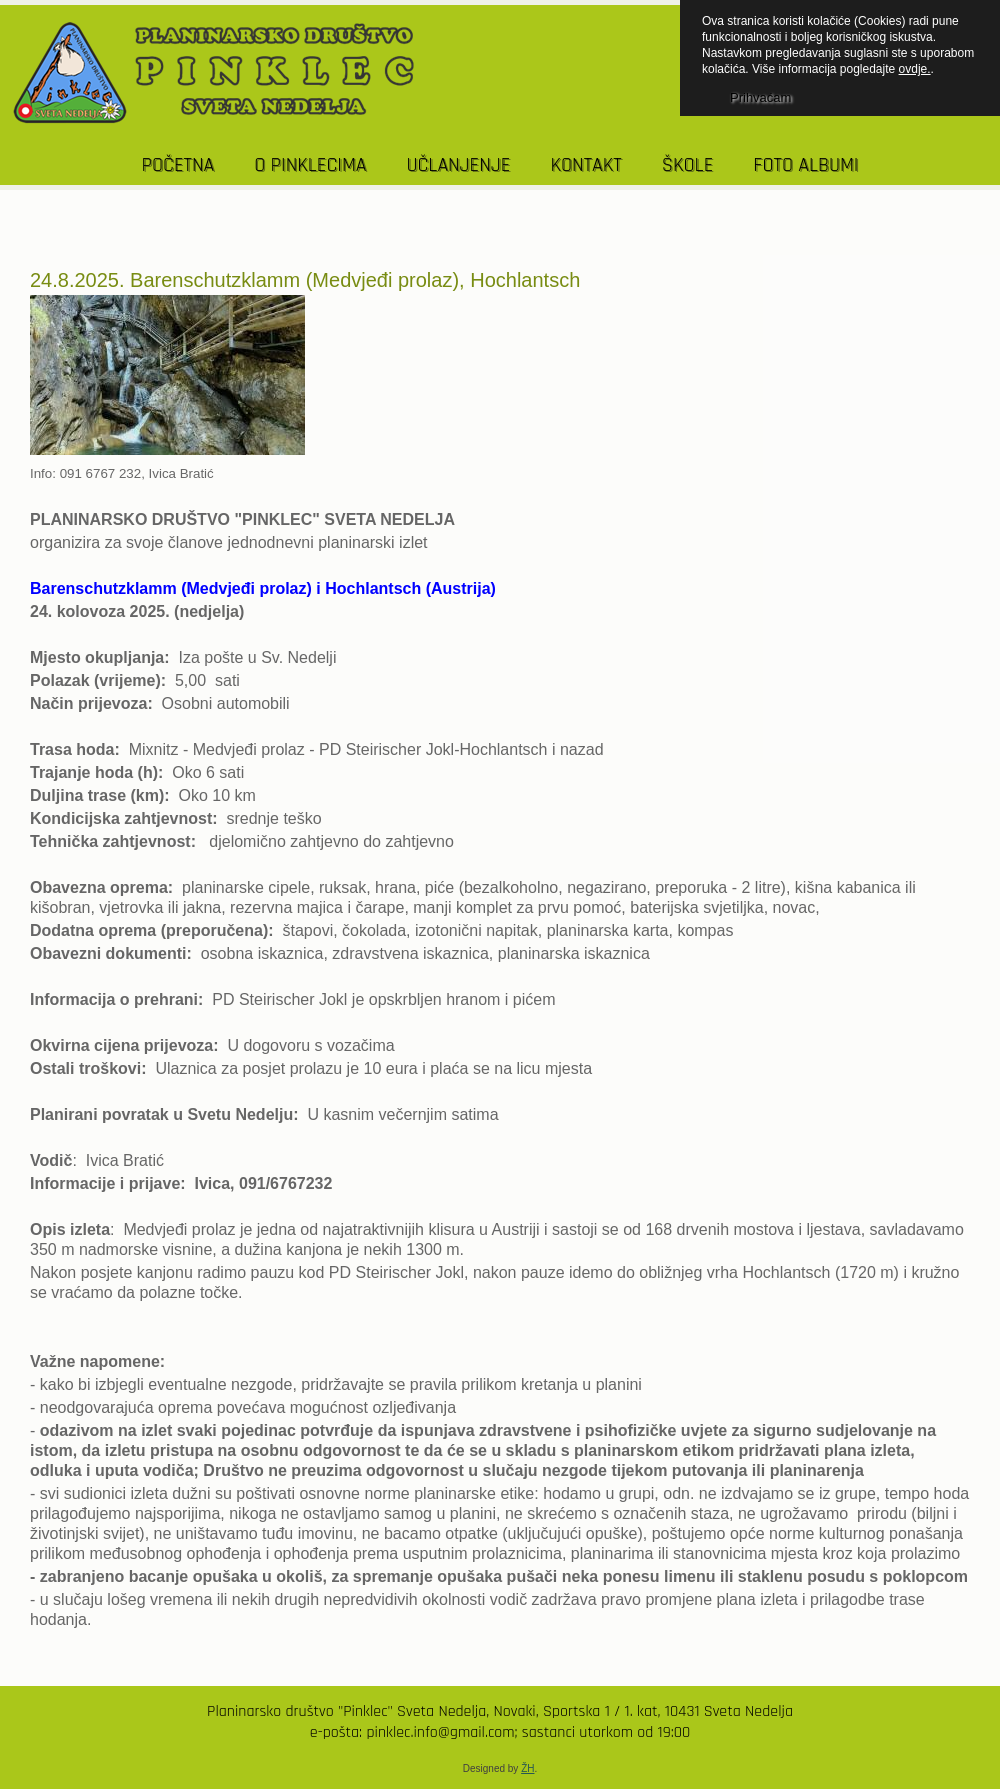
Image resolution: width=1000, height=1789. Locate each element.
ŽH (527, 1768)
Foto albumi (805, 165)
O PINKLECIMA (310, 165)
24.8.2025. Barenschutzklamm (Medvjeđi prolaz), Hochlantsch (305, 280)
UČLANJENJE (458, 165)
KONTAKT (585, 165)
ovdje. (915, 69)
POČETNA (178, 165)
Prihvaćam (760, 97)
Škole (688, 165)
